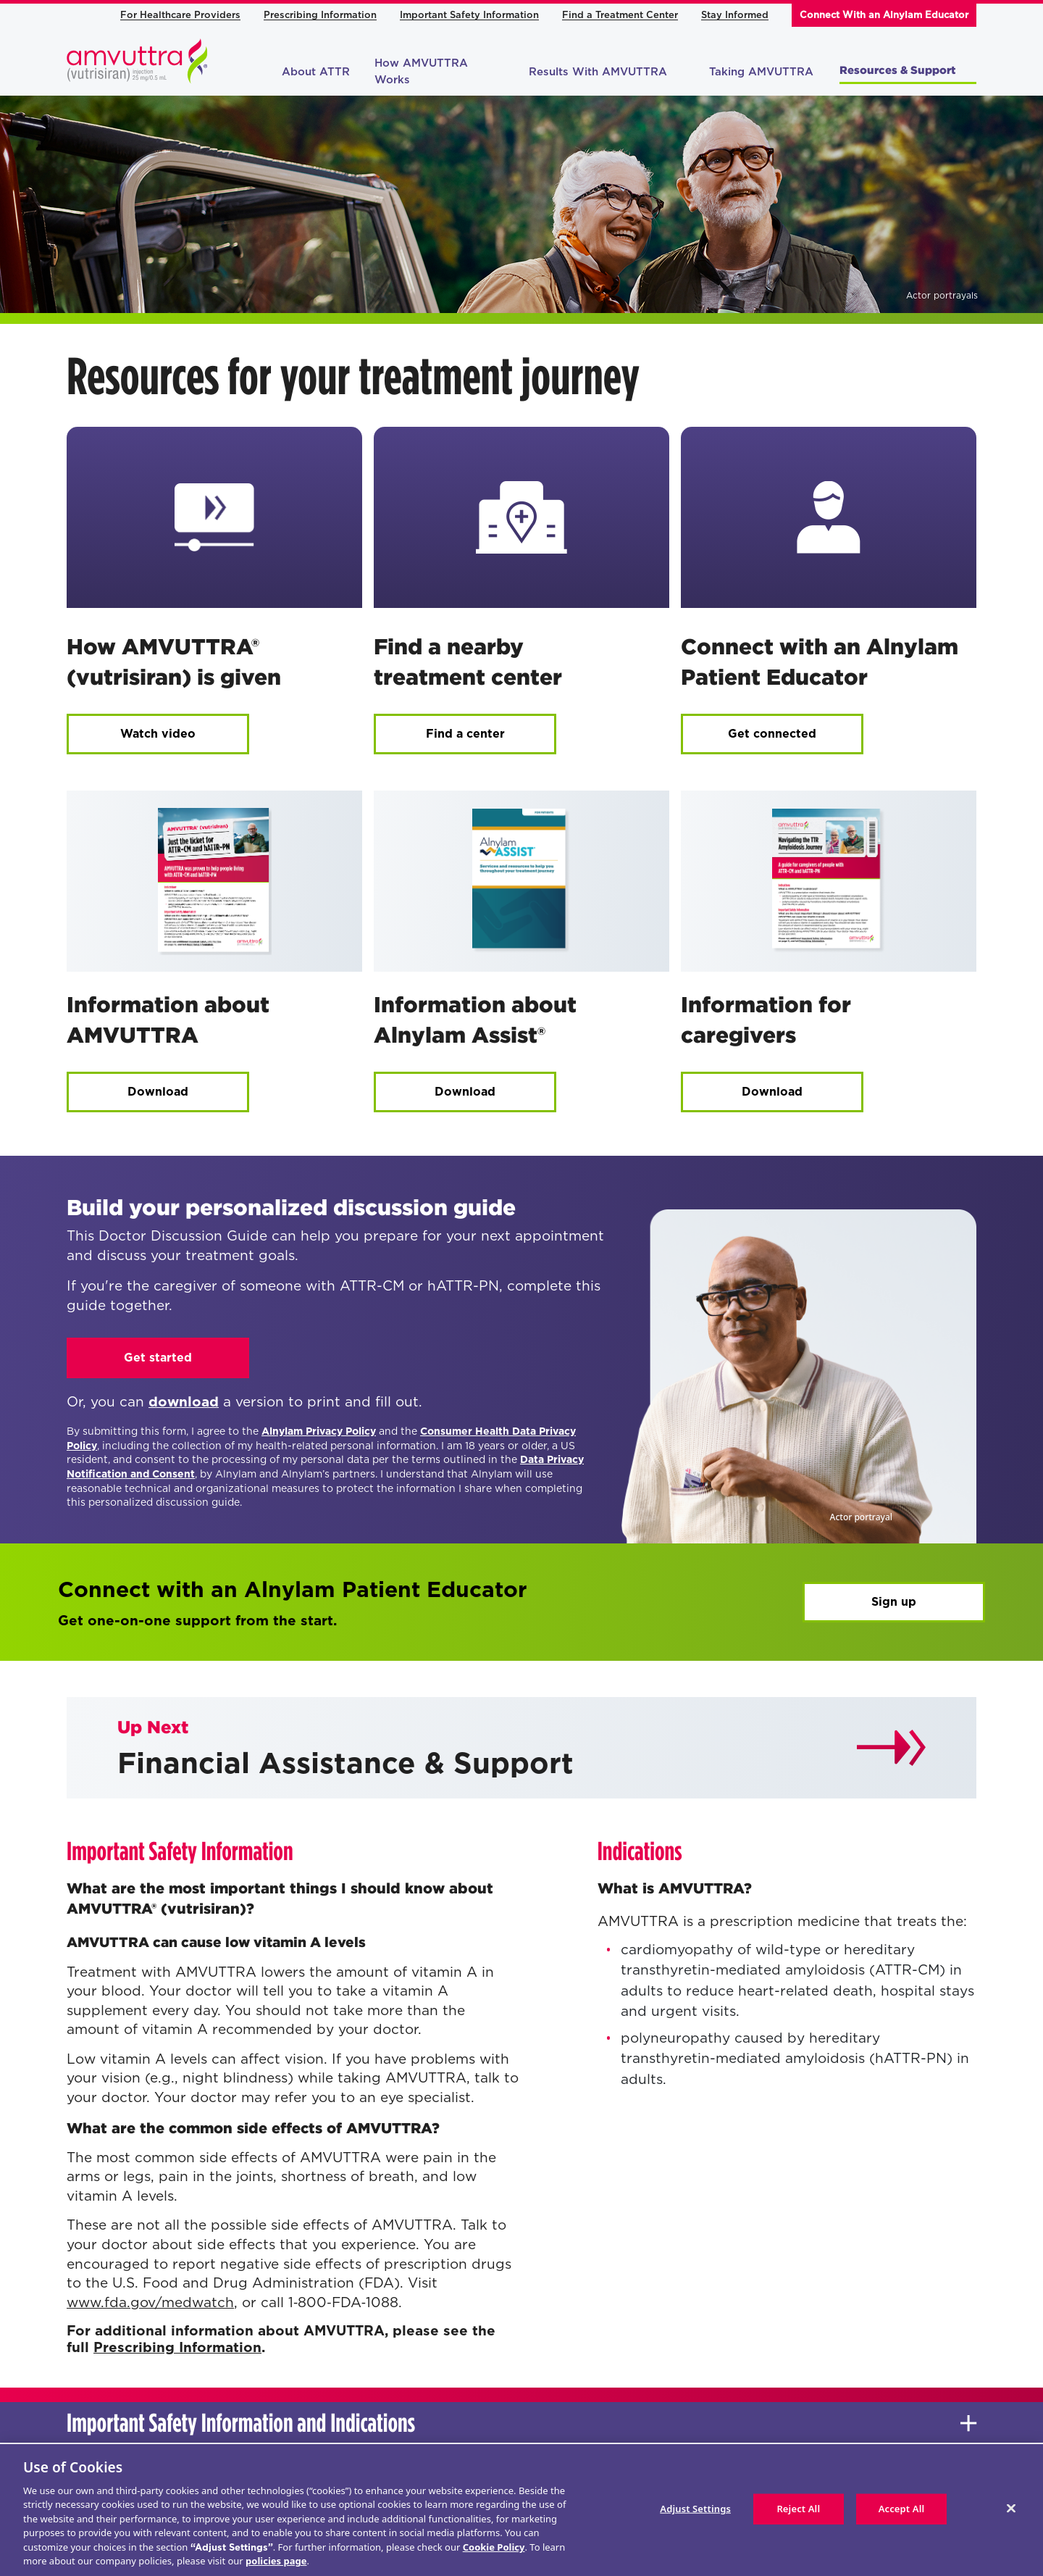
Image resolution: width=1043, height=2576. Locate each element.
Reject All (798, 2508)
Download (157, 1092)
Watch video (158, 734)
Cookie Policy (494, 2547)
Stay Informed (734, 14)
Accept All (902, 2508)
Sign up (893, 1602)
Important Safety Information (469, 14)
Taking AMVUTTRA (761, 71)
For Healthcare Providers (180, 14)
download (183, 1401)
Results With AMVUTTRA (607, 71)
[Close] (1011, 2508)
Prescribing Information (320, 14)
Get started (158, 1357)
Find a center (465, 734)
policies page (276, 2560)
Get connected (772, 734)
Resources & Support (906, 70)
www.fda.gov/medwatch (150, 2302)
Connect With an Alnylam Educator (884, 14)
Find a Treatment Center (620, 14)
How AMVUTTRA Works (421, 71)
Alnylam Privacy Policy (318, 1431)
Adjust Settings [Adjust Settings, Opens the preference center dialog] (695, 2508)
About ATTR (316, 71)
